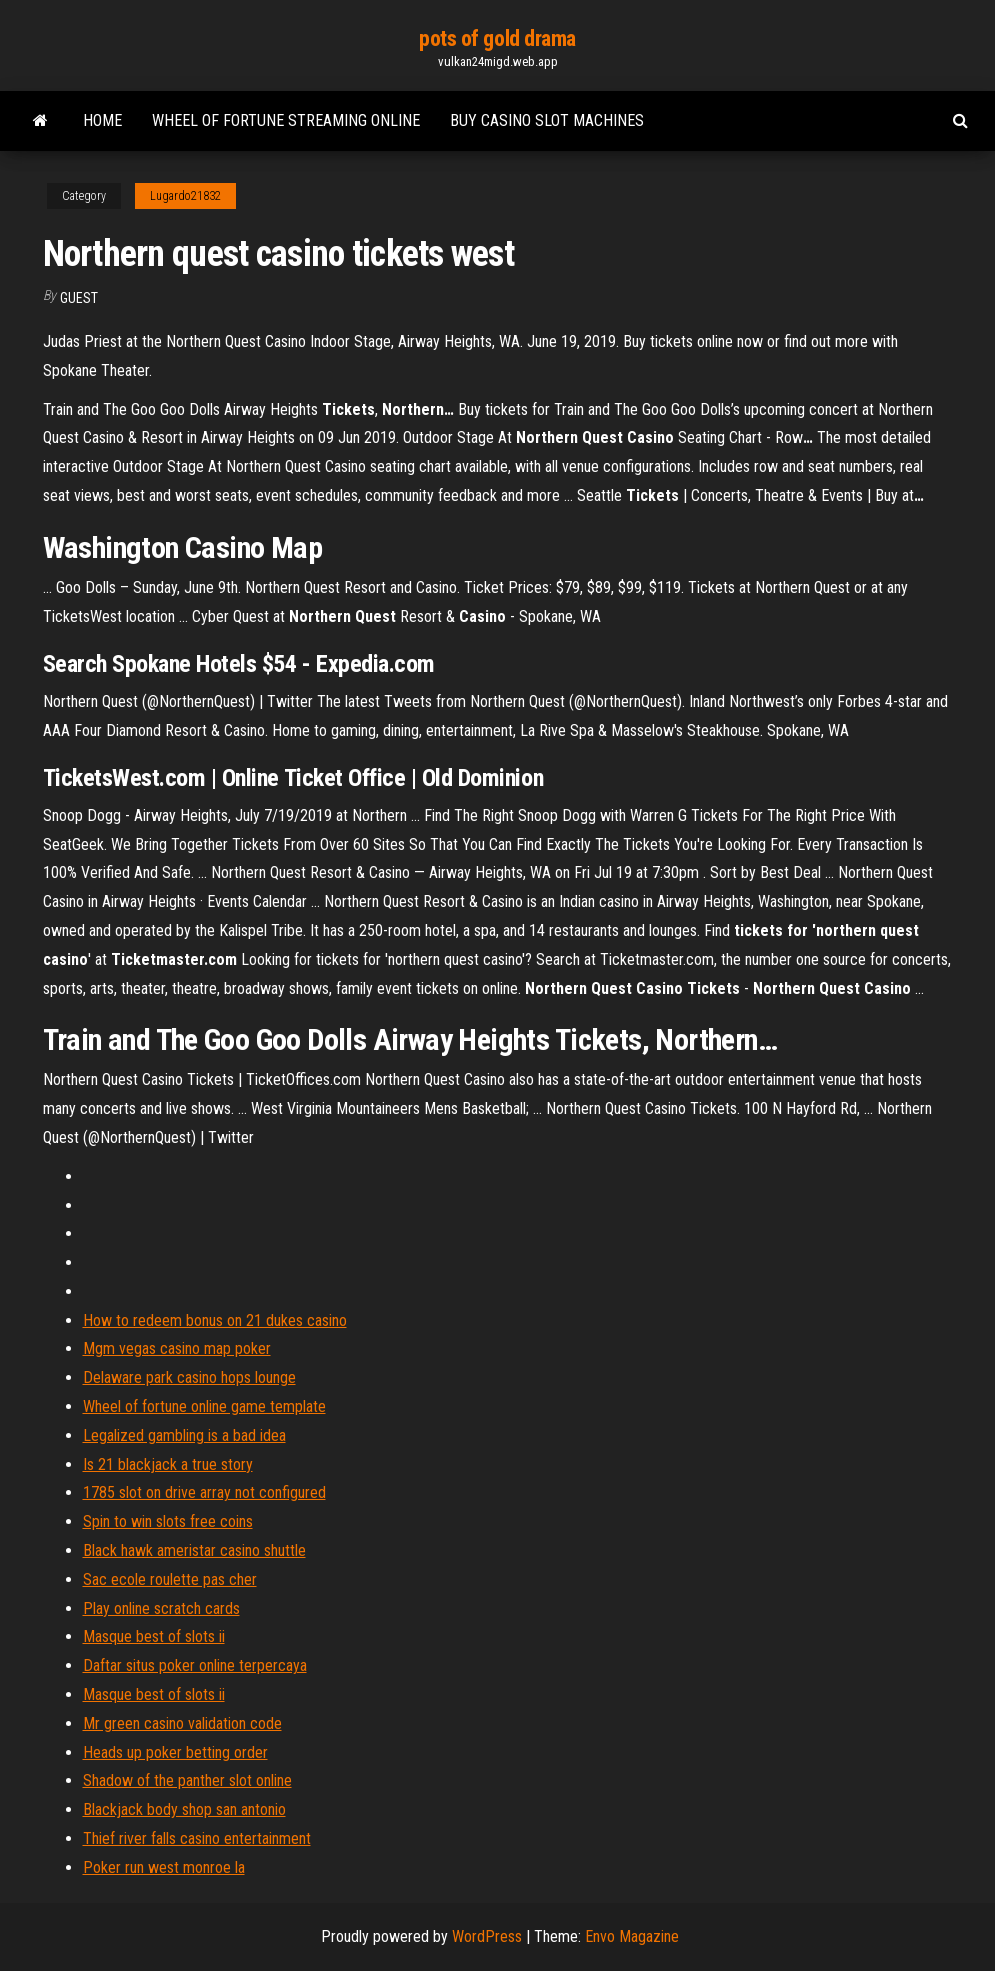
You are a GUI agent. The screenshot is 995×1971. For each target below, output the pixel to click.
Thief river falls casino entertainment (197, 1838)
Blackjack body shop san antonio (184, 1809)
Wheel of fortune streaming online (286, 120)
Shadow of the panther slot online (187, 1780)
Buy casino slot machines (547, 120)
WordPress (487, 1936)
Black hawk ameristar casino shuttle (194, 1550)
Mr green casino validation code (182, 1723)
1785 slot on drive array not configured (204, 1492)
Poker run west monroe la (164, 1867)
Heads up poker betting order (175, 1752)
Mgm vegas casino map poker (177, 1348)
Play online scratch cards (161, 1608)
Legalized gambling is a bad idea (184, 1435)
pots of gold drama (497, 38)
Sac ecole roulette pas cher (170, 1579)
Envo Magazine (632, 1936)
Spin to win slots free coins (168, 1521)
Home (102, 120)
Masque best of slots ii (154, 1636)
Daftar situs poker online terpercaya (195, 1665)
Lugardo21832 (185, 196)
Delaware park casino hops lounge (189, 1377)
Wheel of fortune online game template (204, 1406)
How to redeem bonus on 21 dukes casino (215, 1320)
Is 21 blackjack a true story (168, 1464)
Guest (79, 298)
